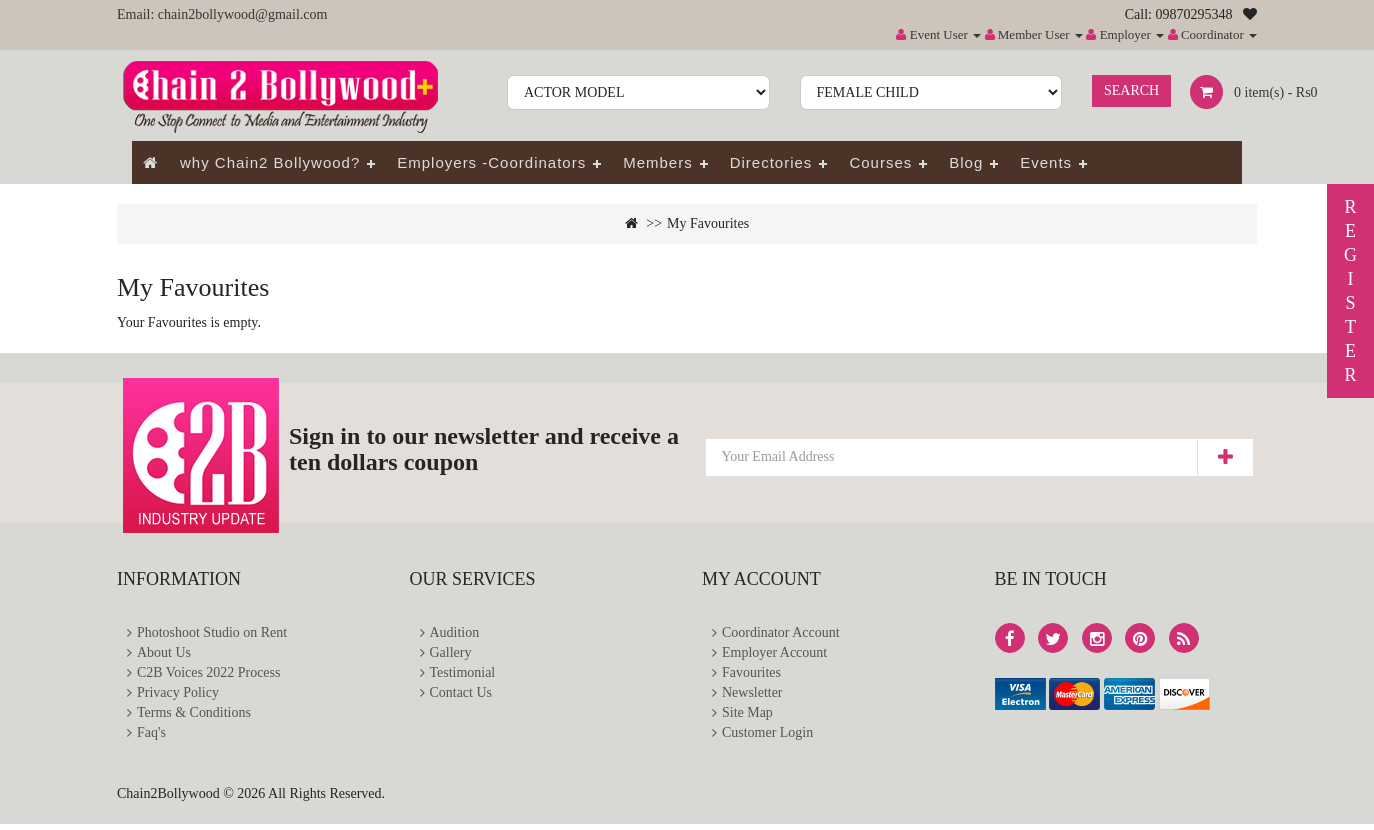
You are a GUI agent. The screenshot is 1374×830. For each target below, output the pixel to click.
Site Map (747, 717)
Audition (455, 633)
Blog (966, 162)
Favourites (751, 675)
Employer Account (774, 654)
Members (658, 162)
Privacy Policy (178, 696)
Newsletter (752, 696)
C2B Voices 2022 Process (209, 675)
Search (1131, 90)
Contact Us (461, 696)
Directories (771, 162)
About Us (164, 654)
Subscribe (1224, 457)
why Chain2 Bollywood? (270, 162)
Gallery (451, 654)
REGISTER (1350, 291)
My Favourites (708, 223)
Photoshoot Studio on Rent (212, 633)
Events (1046, 162)
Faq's (151, 738)
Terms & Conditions (194, 717)
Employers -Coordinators (491, 162)
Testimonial (463, 675)
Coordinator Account (781, 633)
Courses (880, 162)
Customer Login (767, 738)
